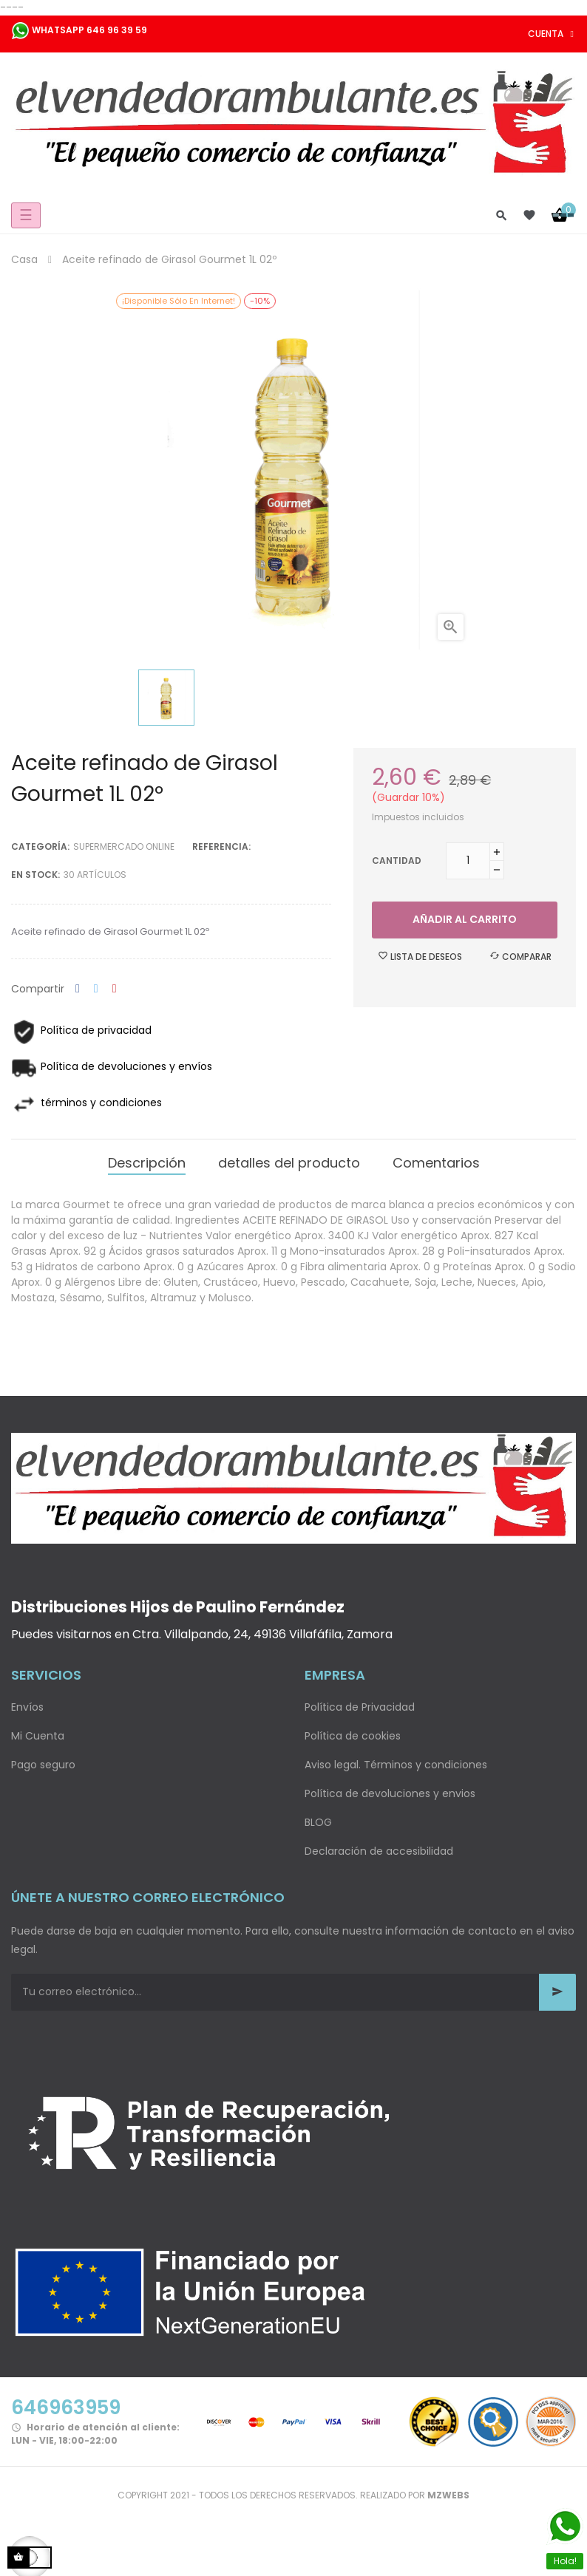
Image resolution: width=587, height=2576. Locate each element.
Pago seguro (43, 1764)
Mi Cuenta (37, 1735)
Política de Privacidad (360, 1707)
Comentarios (436, 1163)
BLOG (318, 1822)
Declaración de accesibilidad (379, 1851)
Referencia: (221, 846)
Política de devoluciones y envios (390, 1793)
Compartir (77, 989)
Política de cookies (353, 1735)
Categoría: (40, 846)
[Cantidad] (468, 860)
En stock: (35, 874)
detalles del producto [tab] (289, 1163)
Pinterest (114, 989)
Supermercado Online (123, 846)
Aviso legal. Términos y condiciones (396, 1764)
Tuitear (96, 989)
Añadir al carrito (465, 919)
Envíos (27, 1707)
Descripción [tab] (147, 1163)
